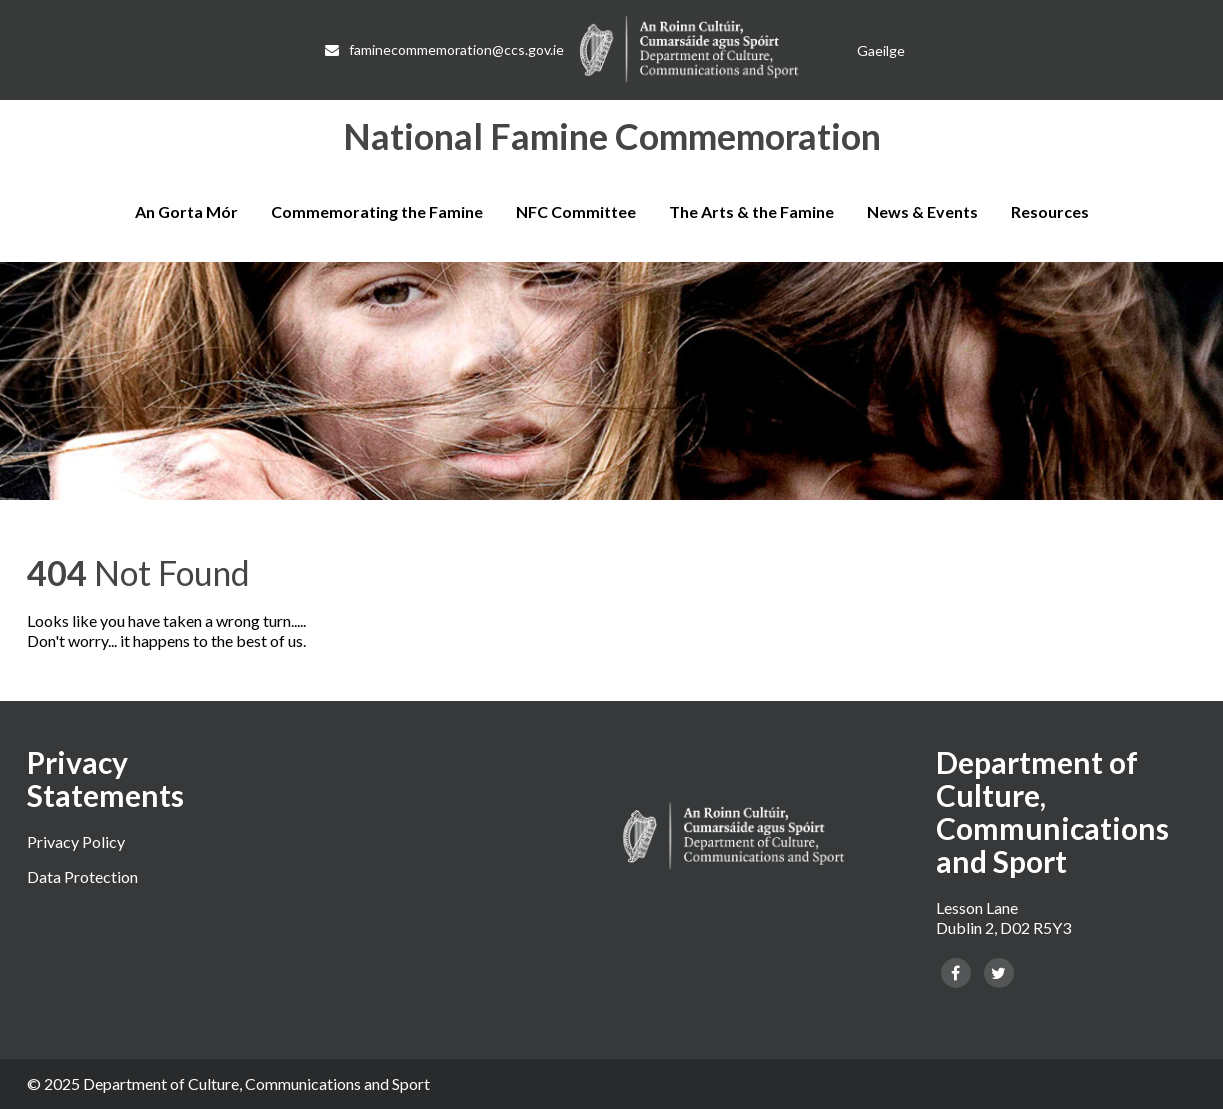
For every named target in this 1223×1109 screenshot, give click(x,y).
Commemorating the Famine (377, 211)
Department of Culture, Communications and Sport (256, 1083)
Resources (1050, 211)
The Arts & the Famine (751, 211)
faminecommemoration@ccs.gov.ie (444, 49)
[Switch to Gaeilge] (881, 51)
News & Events (922, 211)
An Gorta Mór (186, 211)
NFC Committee (576, 211)
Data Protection (82, 876)
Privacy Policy (76, 841)
